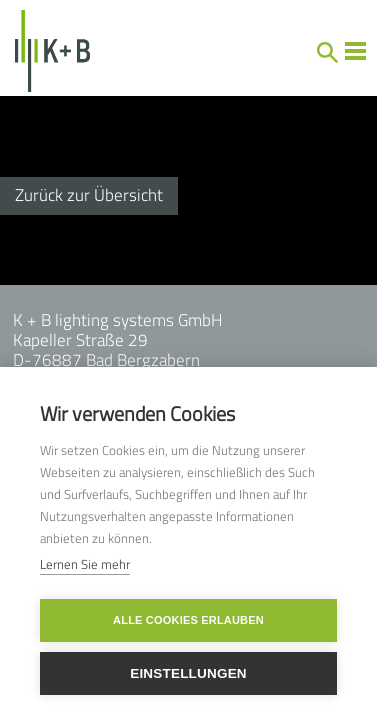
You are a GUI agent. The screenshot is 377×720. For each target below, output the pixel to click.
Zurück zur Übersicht (89, 195)
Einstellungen (188, 673)
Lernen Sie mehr (85, 564)
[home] (46, 51)
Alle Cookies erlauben (188, 620)
